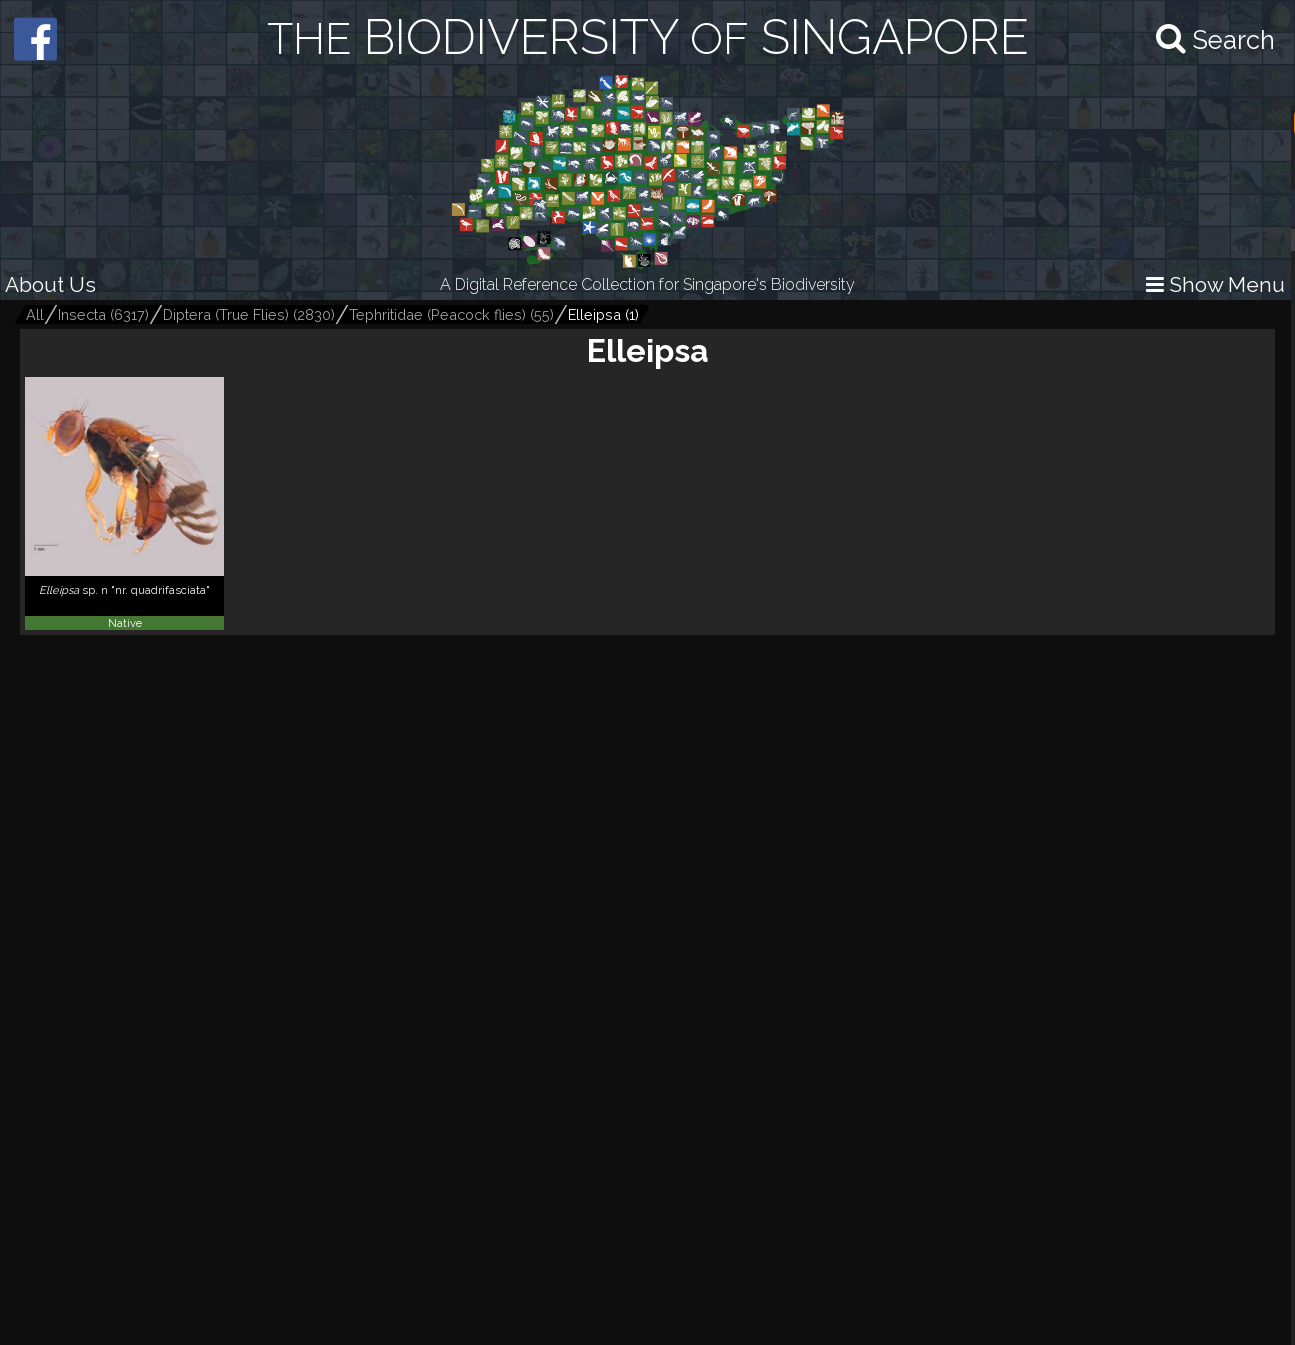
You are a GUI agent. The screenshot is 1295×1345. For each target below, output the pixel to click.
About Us (50, 284)
